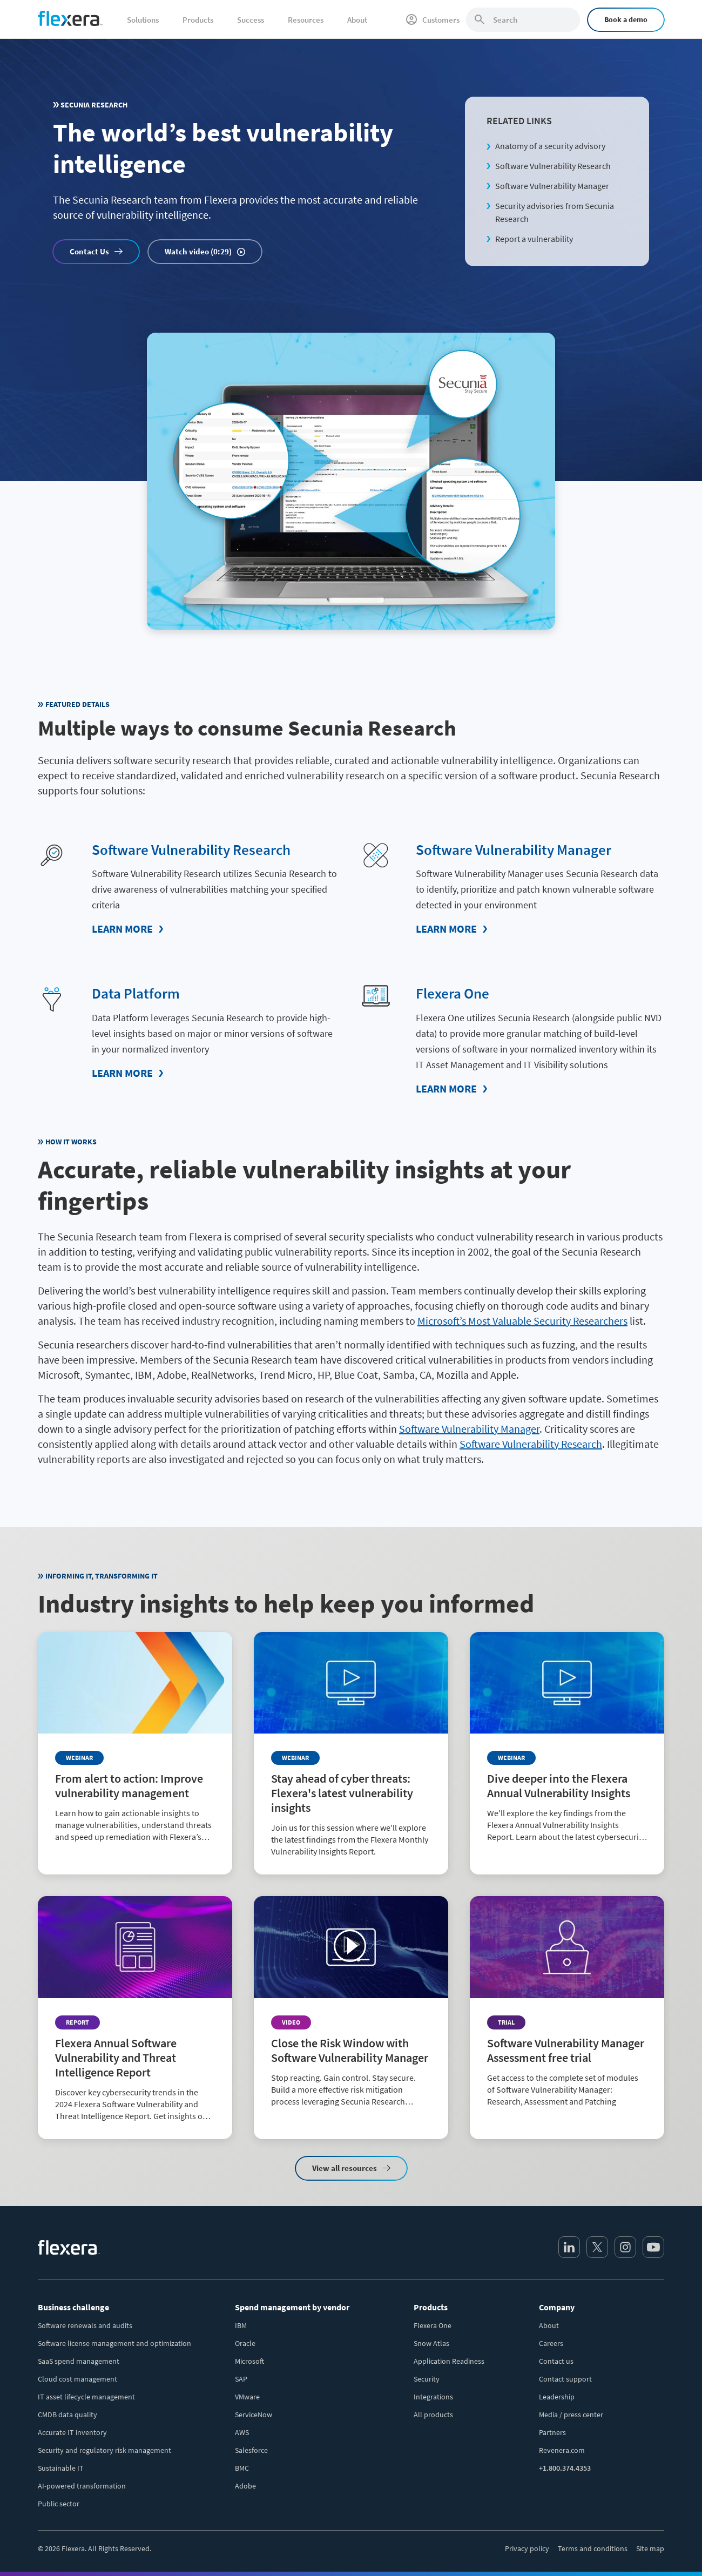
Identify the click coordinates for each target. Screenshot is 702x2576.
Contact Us (89, 251)
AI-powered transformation (82, 2485)
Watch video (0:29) (198, 251)
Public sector (58, 2503)
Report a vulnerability (534, 238)
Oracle (245, 2343)
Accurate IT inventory (72, 2432)
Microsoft (249, 2360)
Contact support (565, 2378)
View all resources (344, 2167)
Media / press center (571, 2414)
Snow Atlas (431, 2343)
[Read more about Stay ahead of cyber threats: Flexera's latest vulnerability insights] (351, 1752)
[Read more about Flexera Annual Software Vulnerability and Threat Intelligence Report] (135, 2017)
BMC (242, 2467)
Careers (551, 2343)
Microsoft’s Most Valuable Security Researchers (522, 1320)
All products (433, 2414)
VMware (247, 2396)
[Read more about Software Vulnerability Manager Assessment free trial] (567, 2009)
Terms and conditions (592, 2548)
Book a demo (625, 19)
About (549, 2325)
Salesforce (251, 2449)
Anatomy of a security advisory (550, 145)
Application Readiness (449, 2360)
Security (427, 2378)
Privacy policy (527, 2548)
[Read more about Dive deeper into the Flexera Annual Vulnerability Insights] (567, 1745)
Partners (552, 2432)
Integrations (433, 2396)
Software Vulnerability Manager (552, 185)
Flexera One (452, 993)
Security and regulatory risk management (104, 2449)
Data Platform (136, 993)
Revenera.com (562, 2449)
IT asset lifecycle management (86, 2396)
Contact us (556, 2360)
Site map (650, 2548)
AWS (242, 2432)
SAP (241, 2378)
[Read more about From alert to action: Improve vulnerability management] (135, 1745)
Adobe (245, 2485)
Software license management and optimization (114, 2343)
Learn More (122, 928)
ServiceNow (253, 2414)
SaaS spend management (78, 2360)
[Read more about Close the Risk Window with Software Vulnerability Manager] (351, 2009)
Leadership (557, 2396)
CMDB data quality (67, 2414)
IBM (241, 2325)
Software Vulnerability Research (553, 165)
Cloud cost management (77, 2378)
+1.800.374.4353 (565, 2467)
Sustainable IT (61, 2467)
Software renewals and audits (85, 2325)
